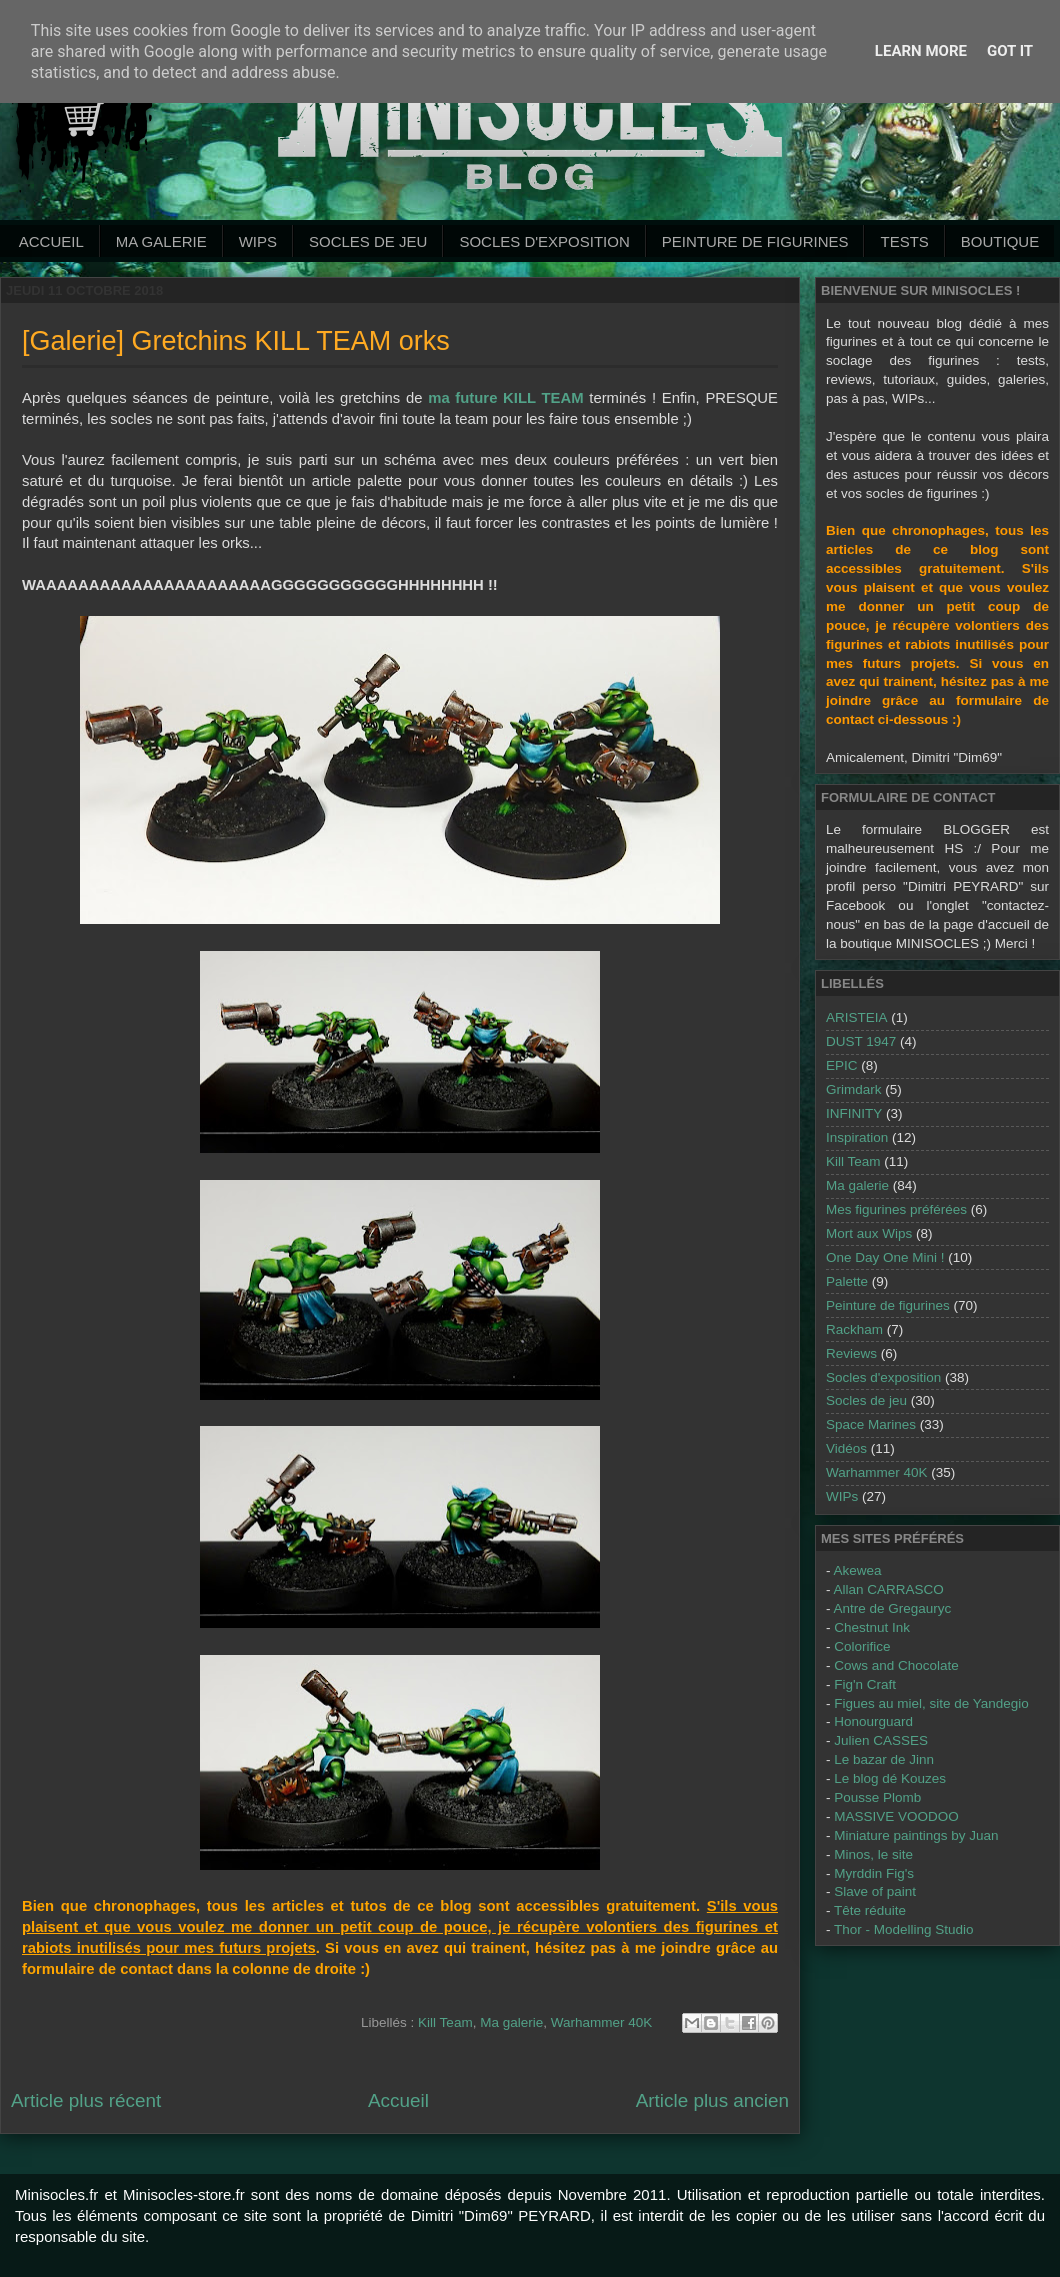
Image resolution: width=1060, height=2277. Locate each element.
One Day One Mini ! (885, 1257)
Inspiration (857, 1137)
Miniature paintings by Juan (916, 1835)
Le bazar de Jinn (884, 1759)
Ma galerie (161, 241)
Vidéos (846, 1448)
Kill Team (445, 2022)
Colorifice (862, 1646)
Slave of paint (875, 1891)
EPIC (842, 1065)
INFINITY (854, 1113)
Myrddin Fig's (874, 1873)
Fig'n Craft (865, 1684)
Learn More (921, 51)
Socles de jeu (368, 241)
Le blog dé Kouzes (890, 1778)
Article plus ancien (712, 2100)
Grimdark (854, 1089)
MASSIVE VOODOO (896, 1816)
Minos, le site (873, 1854)
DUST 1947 (861, 1041)
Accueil (51, 241)
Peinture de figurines (888, 1305)
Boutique (1000, 241)
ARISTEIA (857, 1017)
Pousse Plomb (877, 1797)
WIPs (258, 241)
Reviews (851, 1353)
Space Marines (871, 1424)
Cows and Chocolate (896, 1665)
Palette (847, 1281)
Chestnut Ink (872, 1627)
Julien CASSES (881, 1740)
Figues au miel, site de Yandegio (931, 1703)
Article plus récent (86, 2100)
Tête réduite (870, 1910)
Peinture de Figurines (755, 241)
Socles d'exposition (544, 241)
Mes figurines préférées (896, 1209)
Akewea (858, 1570)
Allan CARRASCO (889, 1589)
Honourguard (873, 1721)
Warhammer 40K (602, 2022)
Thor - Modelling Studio (904, 1929)
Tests (904, 241)
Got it (1010, 51)
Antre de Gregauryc (893, 1608)
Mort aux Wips (869, 1233)
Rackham (854, 1329)
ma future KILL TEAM (505, 398)
